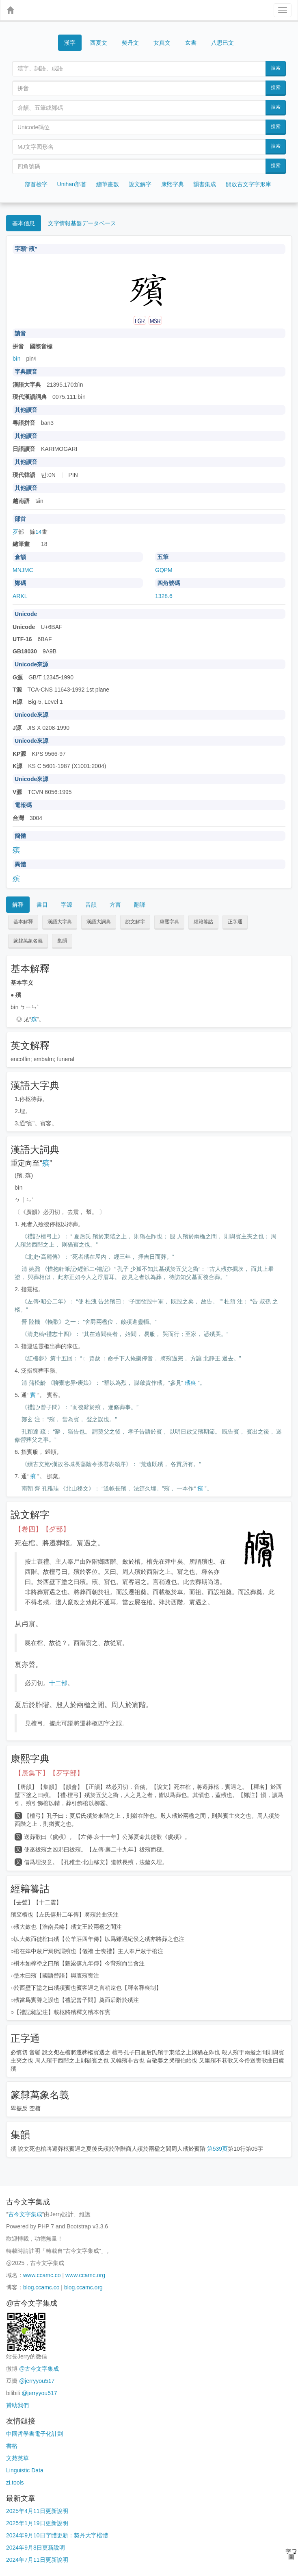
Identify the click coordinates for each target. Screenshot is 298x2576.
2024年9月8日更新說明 (35, 2547)
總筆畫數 (107, 184)
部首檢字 (36, 184)
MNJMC (23, 570)
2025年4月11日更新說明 (37, 2511)
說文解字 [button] (135, 922)
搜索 (276, 68)
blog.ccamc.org (83, 2287)
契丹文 (130, 42)
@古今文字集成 (39, 2368)
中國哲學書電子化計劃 (34, 2433)
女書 (191, 42)
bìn (16, 358)
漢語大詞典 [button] (98, 922)
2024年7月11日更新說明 (37, 2559)
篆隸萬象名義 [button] (28, 941)
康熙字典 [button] (169, 922)
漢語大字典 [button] (60, 922)
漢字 (70, 42)
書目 (42, 904)
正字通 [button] (235, 922)
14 (38, 532)
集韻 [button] (62, 941)
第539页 (217, 2148)
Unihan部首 (71, 184)
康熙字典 (172, 184)
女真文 (162, 42)
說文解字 (140, 184)
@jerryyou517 (36, 2381)
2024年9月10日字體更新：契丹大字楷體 (57, 2535)
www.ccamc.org (85, 2275)
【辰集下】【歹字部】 (49, 1773)
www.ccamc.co (42, 2275)
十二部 (58, 1683)
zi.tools (15, 2482)
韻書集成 (204, 184)
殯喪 (190, 1382)
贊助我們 (17, 2405)
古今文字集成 (25, 2214)
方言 (115, 904)
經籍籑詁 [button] (203, 922)
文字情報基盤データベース (82, 223)
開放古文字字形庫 (248, 184)
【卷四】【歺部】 (42, 1529)
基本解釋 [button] (23, 922)
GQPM (164, 570)
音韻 (91, 904)
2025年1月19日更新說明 (37, 2523)
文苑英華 (17, 2458)
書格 (11, 2446)
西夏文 (98, 42)
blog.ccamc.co (41, 2287)
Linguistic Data (24, 2470)
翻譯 (139, 904)
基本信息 (23, 223)
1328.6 (164, 596)
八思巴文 (222, 42)
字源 (66, 904)
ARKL (20, 596)
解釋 (18, 904)
